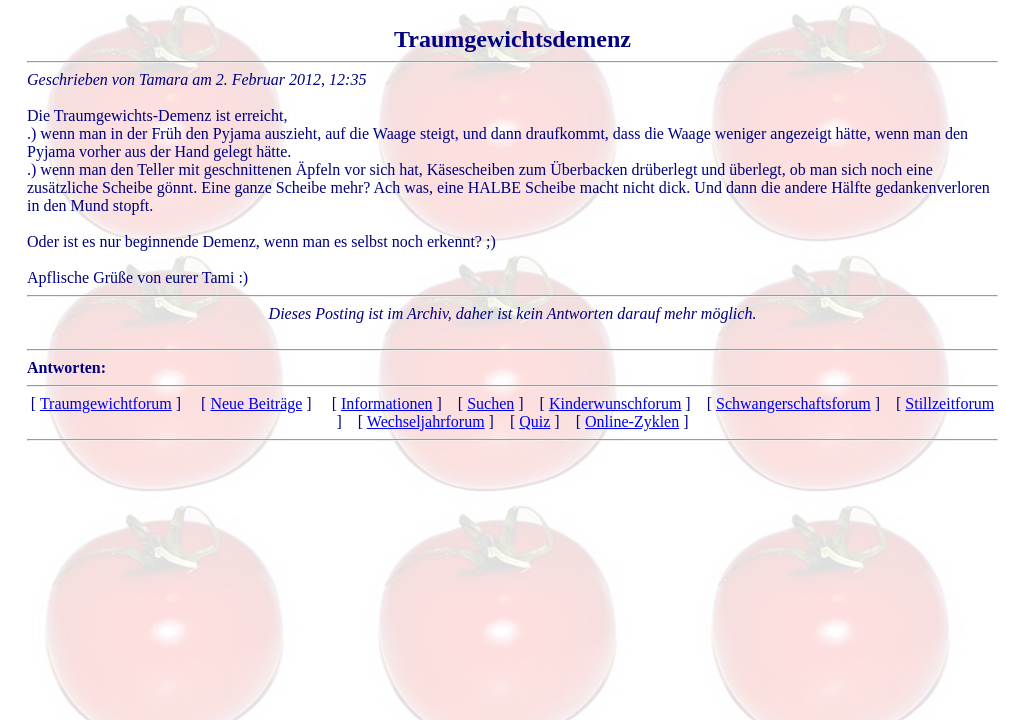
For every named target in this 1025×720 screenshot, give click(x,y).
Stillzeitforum (949, 403)
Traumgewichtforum (106, 403)
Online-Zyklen (632, 421)
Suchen (490, 403)
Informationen (387, 403)
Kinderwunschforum (615, 403)
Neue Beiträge (256, 403)
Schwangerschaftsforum (793, 403)
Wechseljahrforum (426, 421)
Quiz (534, 421)
